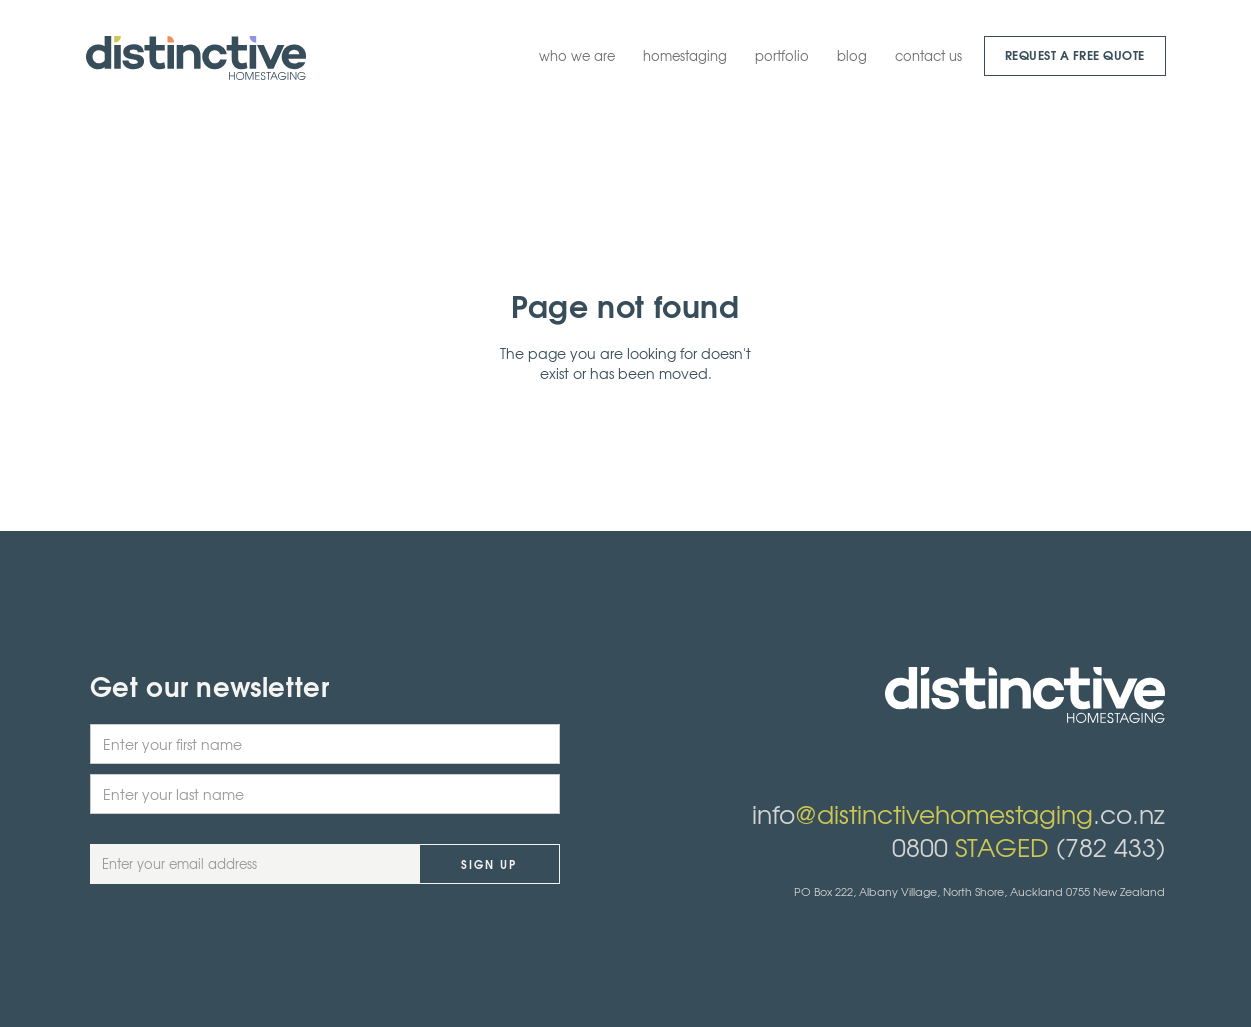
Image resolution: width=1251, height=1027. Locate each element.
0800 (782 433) (1028, 846)
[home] (196, 58)
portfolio (782, 55)
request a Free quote (1075, 54)
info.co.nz (958, 813)
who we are (577, 55)
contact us (928, 55)
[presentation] (242, 953)
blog (852, 55)
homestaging (685, 55)
